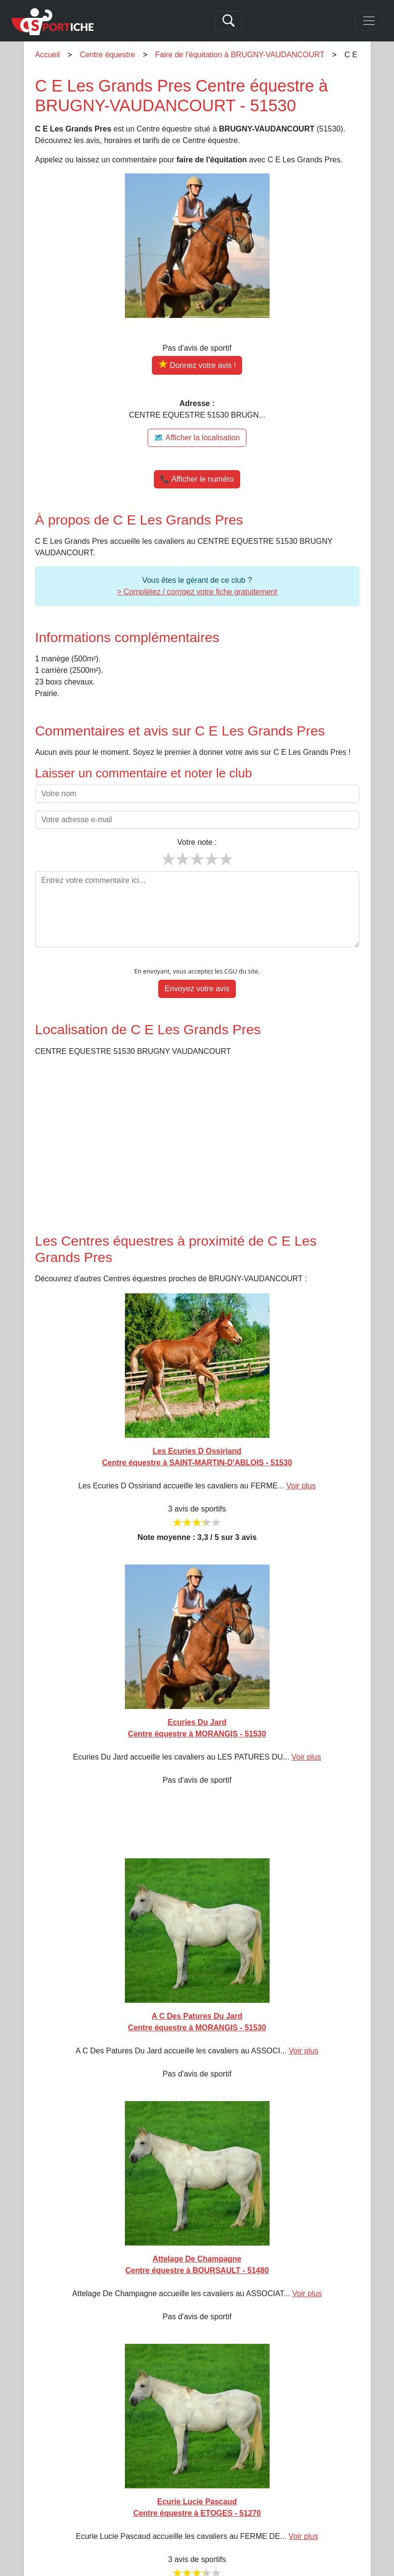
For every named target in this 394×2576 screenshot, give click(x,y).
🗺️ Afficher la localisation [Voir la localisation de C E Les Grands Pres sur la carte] (197, 438)
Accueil (47, 55)
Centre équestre (107, 55)
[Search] (228, 20)
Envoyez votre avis (196, 989)
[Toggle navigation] (368, 20)
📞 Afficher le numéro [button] (197, 479)
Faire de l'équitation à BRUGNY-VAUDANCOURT (240, 55)
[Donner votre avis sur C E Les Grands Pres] (197, 365)
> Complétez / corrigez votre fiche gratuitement (197, 592)
